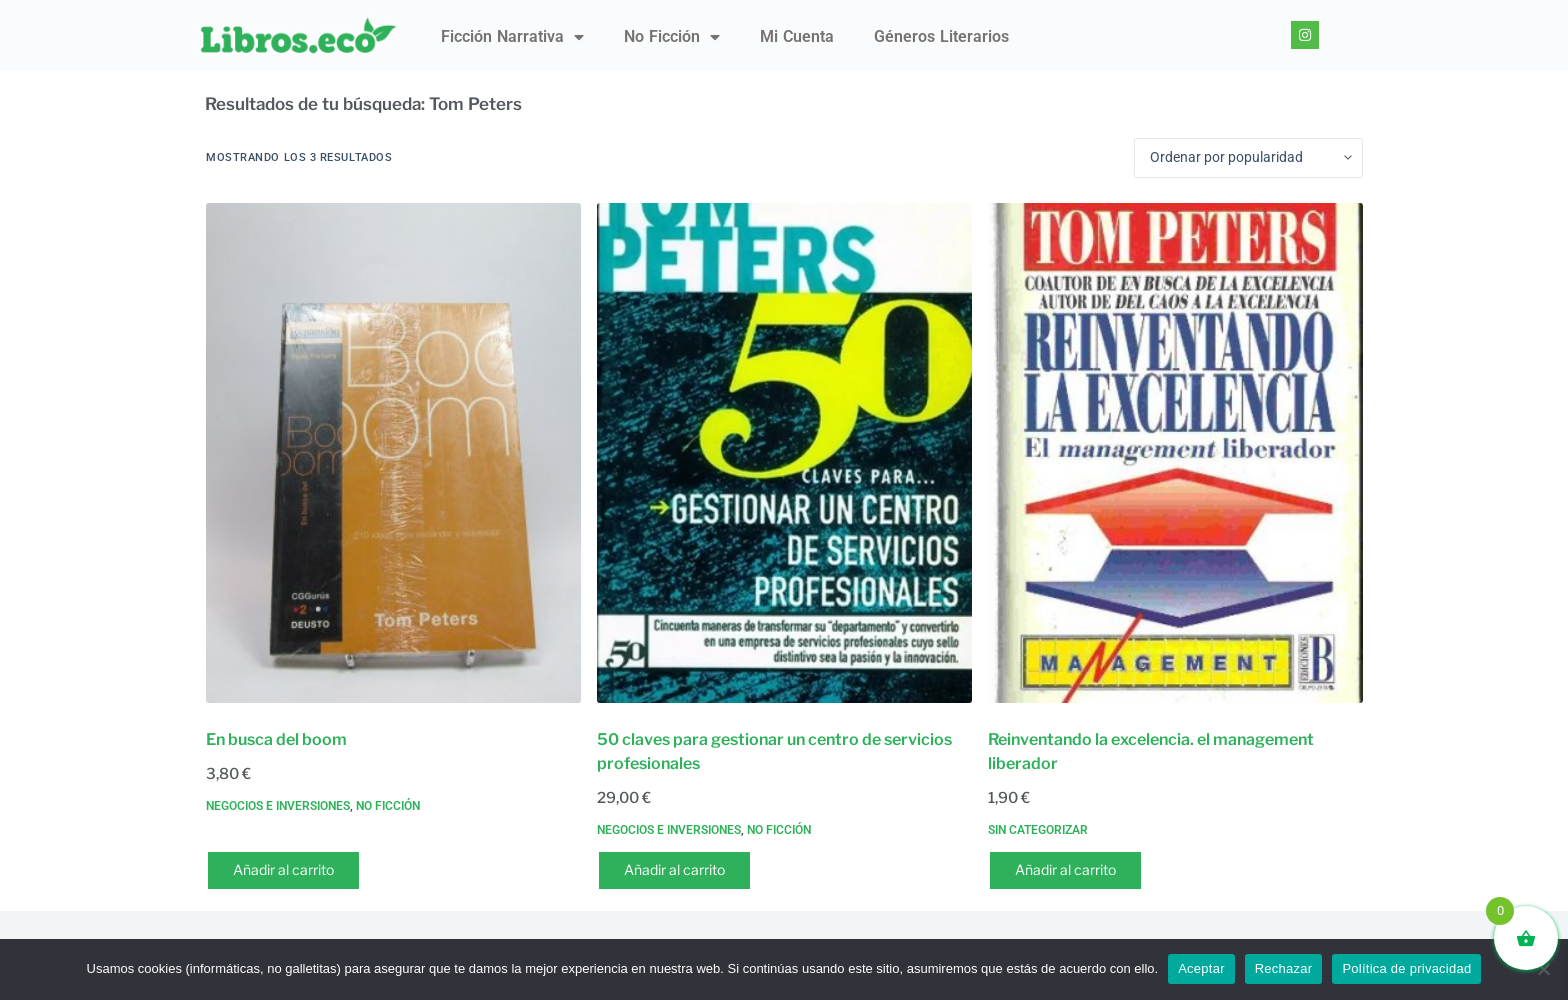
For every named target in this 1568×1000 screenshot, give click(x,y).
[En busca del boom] (393, 453)
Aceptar (1201, 968)
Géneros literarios (941, 36)
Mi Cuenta (797, 36)
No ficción (672, 37)
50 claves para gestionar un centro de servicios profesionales (774, 751)
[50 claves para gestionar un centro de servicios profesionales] (784, 453)
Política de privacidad (1406, 968)
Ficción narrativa (512, 37)
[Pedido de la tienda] (1248, 158)
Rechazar (1284, 968)
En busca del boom (276, 739)
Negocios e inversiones (278, 806)
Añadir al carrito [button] (283, 869)
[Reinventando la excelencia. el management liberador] (1175, 453)
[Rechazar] (1543, 969)
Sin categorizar (1038, 830)
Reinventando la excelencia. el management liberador (1151, 751)
